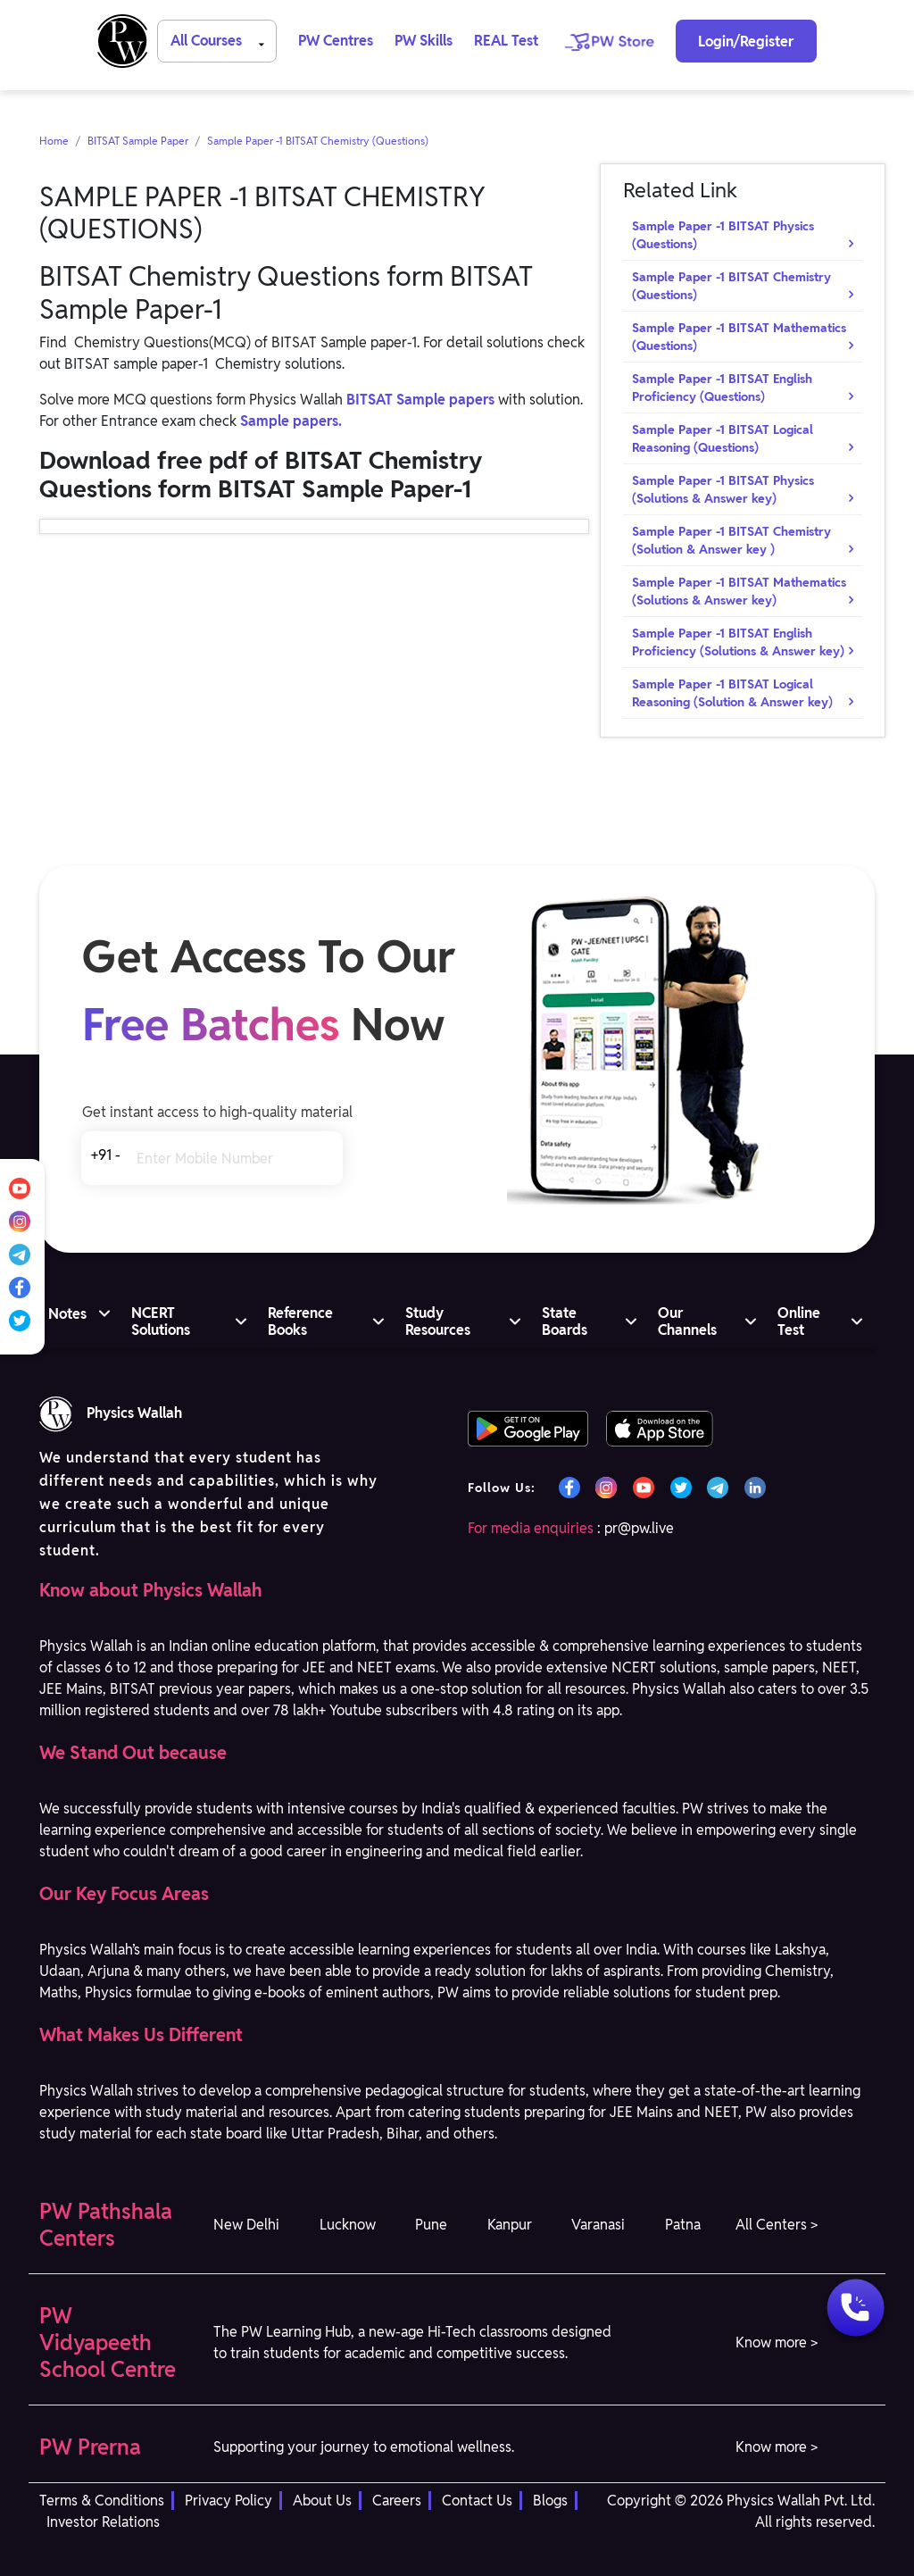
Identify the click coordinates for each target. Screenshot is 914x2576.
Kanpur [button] (509, 2224)
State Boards (564, 1321)
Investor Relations (103, 2522)
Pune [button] (431, 2224)
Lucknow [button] (348, 2224)
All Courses (220, 39)
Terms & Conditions (101, 2500)
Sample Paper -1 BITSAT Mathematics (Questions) (739, 337)
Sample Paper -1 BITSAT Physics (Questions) (723, 235)
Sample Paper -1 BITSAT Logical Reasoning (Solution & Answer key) (732, 693)
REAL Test (506, 40)
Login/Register (746, 41)
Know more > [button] (776, 2342)
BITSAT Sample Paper (137, 140)
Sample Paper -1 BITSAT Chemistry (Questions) (317, 140)
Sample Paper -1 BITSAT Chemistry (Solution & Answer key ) (731, 540)
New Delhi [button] (246, 2224)
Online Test (798, 1321)
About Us (322, 2500)
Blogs (550, 2500)
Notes (67, 1314)
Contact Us (477, 2500)
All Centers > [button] (776, 2224)
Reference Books (300, 1321)
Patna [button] (683, 2224)
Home (54, 140)
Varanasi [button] (598, 2224)
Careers (396, 2500)
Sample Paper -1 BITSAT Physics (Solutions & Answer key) (723, 489)
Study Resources (437, 1321)
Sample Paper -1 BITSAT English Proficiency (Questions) (722, 387)
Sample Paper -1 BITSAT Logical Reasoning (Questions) (722, 438)
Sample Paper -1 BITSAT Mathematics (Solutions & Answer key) (739, 591)
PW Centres (335, 40)
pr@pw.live (639, 1528)
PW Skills (424, 40)
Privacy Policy (228, 2500)
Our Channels (687, 1321)
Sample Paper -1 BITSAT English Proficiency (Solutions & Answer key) (738, 642)
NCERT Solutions (160, 1321)
